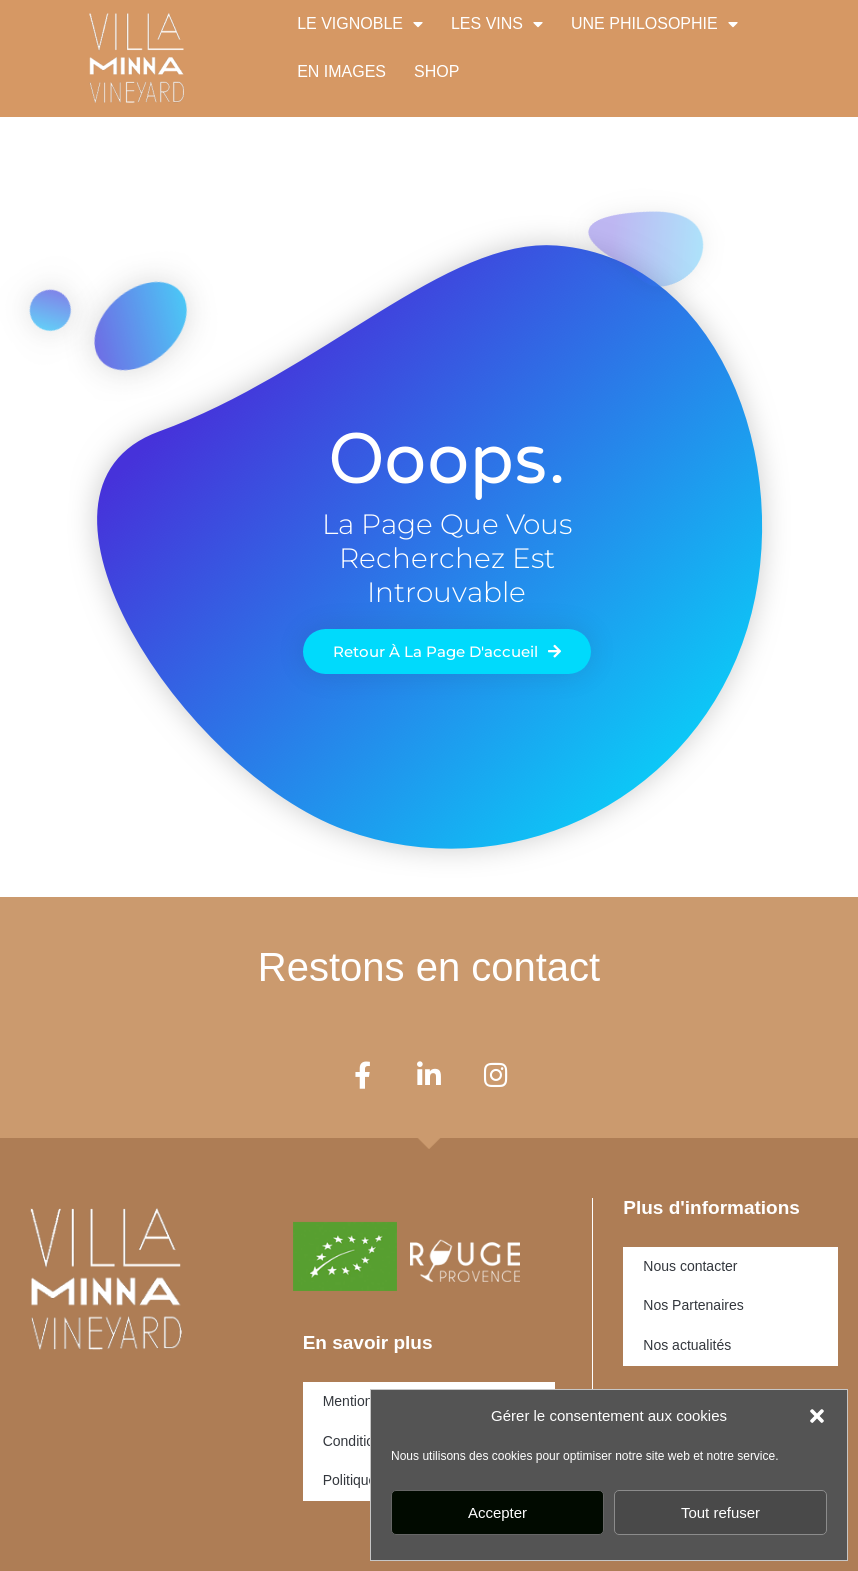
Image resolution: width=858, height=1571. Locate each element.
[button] (817, 1416)
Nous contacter (690, 1266)
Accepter (497, 1512)
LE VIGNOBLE (360, 24)
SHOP (436, 71)
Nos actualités (687, 1345)
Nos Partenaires (693, 1305)
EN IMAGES (341, 71)
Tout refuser (720, 1512)
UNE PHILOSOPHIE (654, 24)
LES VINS (497, 24)
